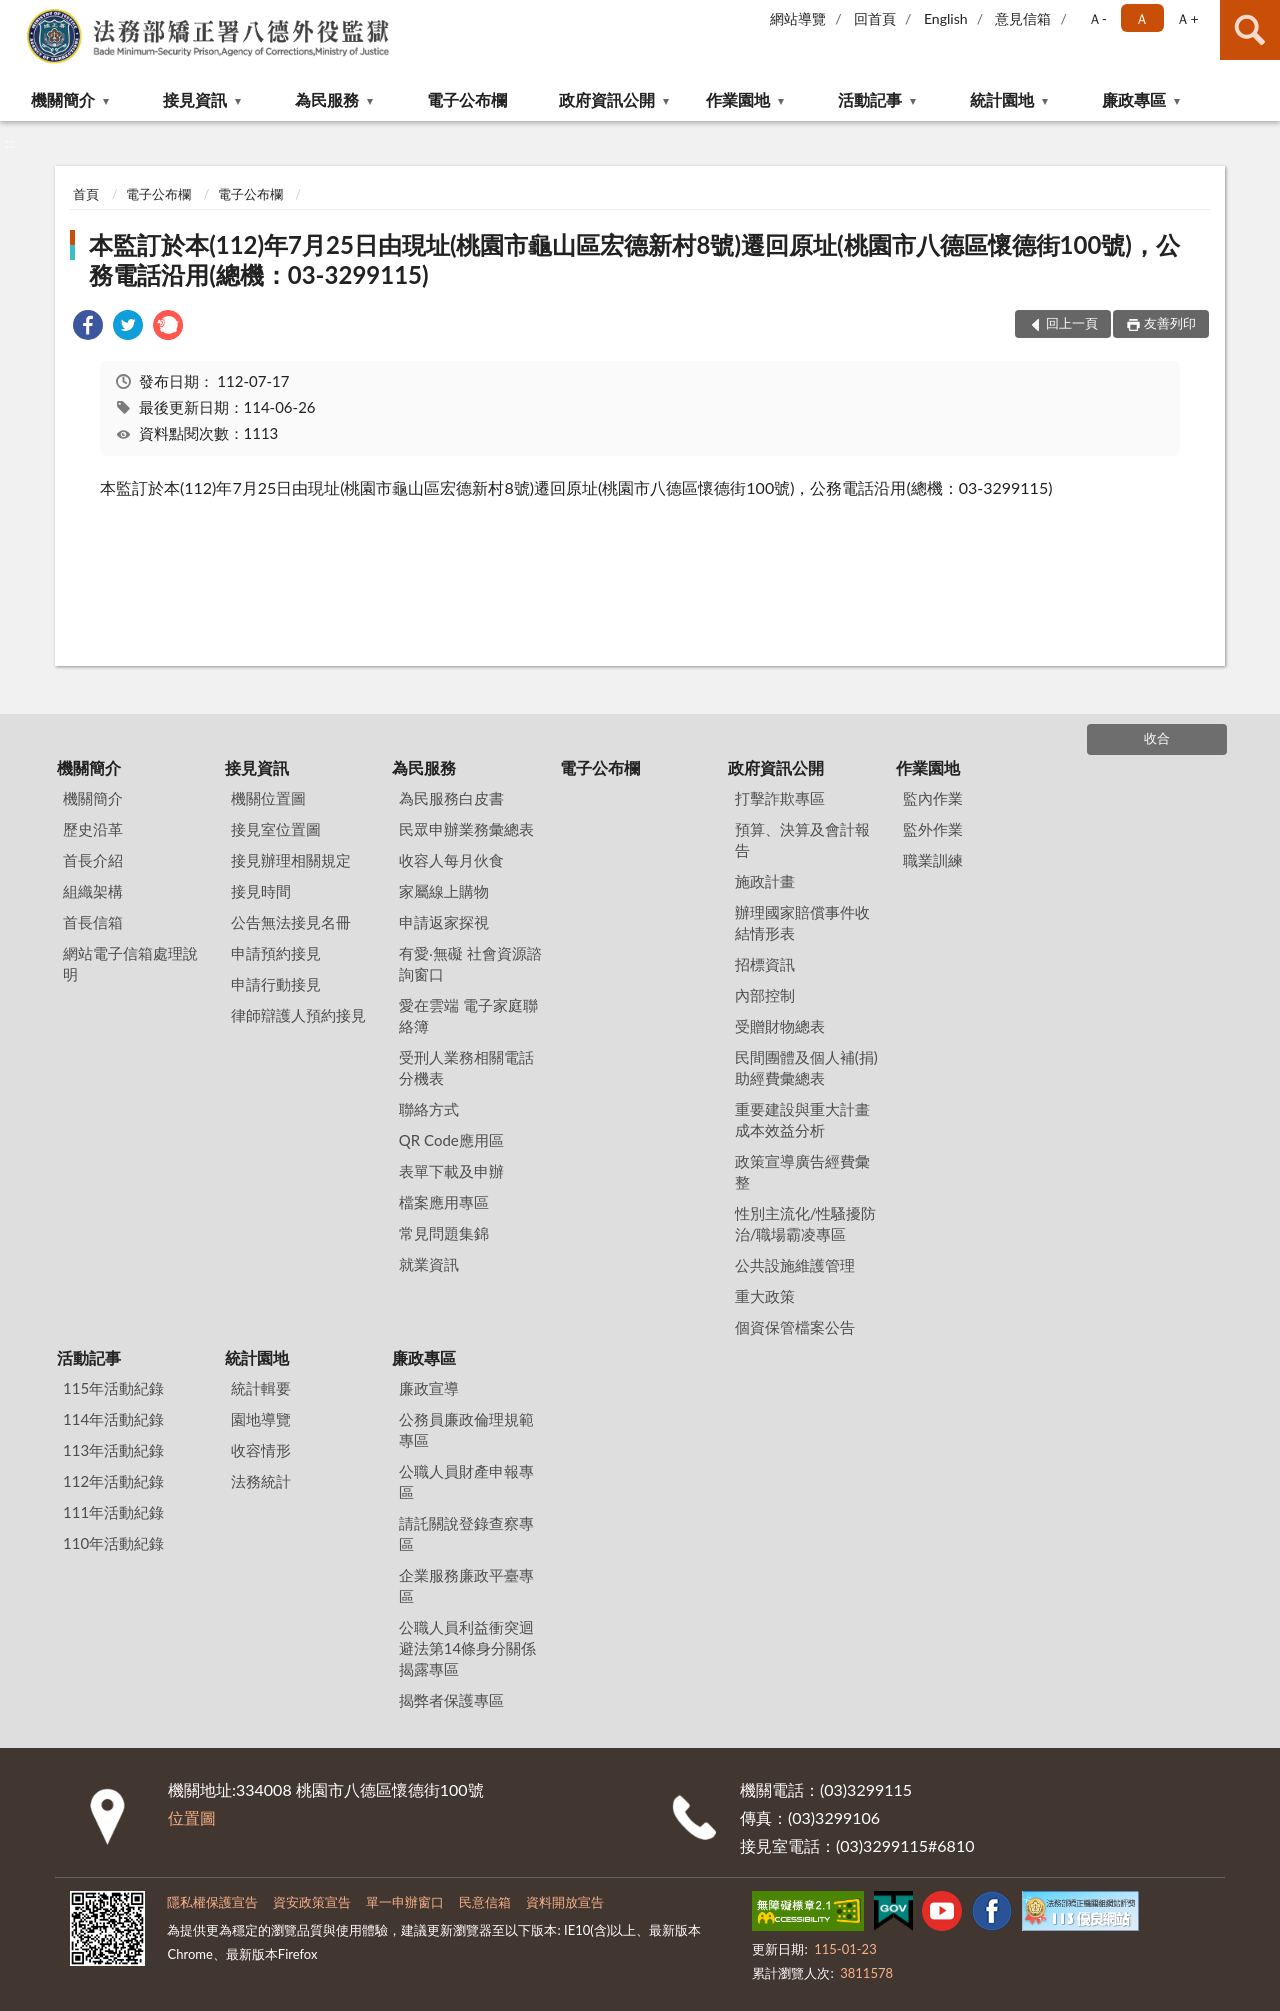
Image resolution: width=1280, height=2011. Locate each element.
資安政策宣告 (312, 1902)
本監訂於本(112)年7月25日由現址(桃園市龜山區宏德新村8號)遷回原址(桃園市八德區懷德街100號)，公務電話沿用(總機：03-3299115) (634, 259)
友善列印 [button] (1170, 323)
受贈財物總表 (780, 1026)
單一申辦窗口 (405, 1902)
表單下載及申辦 (451, 1171)
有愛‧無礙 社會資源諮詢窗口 (470, 963)
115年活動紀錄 (113, 1388)
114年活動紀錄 (113, 1419)
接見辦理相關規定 (291, 860)
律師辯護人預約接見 (298, 1015)
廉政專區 (1134, 99)
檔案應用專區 (444, 1202)
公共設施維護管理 (795, 1265)
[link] (88, 327)
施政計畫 (765, 881)
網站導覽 (798, 18)
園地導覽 (261, 1419)
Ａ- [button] (1097, 18)
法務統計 (261, 1481)
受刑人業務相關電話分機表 (466, 1067)
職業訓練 (933, 860)
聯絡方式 (429, 1109)
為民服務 (327, 99)
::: (16, 15)
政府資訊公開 (607, 99)
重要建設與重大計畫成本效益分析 (802, 1119)
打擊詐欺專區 (780, 798)
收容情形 (261, 1450)
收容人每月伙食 (451, 860)
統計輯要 (261, 1388)
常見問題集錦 (444, 1233)
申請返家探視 (444, 922)
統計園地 (1002, 99)
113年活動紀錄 (113, 1450)
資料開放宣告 (565, 1902)
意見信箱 (1023, 18)
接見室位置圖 (276, 829)
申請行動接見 (276, 984)
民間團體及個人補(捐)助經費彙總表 (806, 1067)
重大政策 (765, 1296)
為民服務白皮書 (451, 798)
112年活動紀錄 (113, 1481)
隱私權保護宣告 (212, 1902)
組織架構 (93, 891)
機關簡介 (63, 99)
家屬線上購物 (444, 891)
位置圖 (192, 1817)
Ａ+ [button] (1187, 18)
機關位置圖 (268, 798)
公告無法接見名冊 (291, 922)
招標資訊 (765, 964)
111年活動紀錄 (113, 1512)
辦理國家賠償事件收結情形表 (802, 922)
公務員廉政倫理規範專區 (466, 1429)
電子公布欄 (467, 99)
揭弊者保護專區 (451, 1700)
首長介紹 (93, 860)
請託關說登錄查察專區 (466, 1533)
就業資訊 (429, 1264)
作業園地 (738, 99)
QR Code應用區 (451, 1140)
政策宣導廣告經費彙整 (802, 1171)
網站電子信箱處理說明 (130, 963)
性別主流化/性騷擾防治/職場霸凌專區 (806, 1223)
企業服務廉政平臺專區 (466, 1585)
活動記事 (870, 99)
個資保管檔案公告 (795, 1327)
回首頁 (875, 18)
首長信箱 (93, 922)
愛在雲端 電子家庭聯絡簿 (468, 1015)
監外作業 (933, 829)
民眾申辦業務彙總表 (466, 829)
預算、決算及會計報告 (802, 839)
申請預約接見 (276, 953)
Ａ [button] (1142, 18)
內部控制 (765, 995)
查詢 (1250, 30)
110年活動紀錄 (113, 1543)
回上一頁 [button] (1072, 323)
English (946, 18)
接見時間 (261, 891)
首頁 (86, 194)
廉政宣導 (429, 1388)
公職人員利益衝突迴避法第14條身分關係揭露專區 (467, 1648)
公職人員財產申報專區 (466, 1481)
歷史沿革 (93, 829)
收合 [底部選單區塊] (1157, 738)
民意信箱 (485, 1902)
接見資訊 (195, 99)
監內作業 (933, 798)
